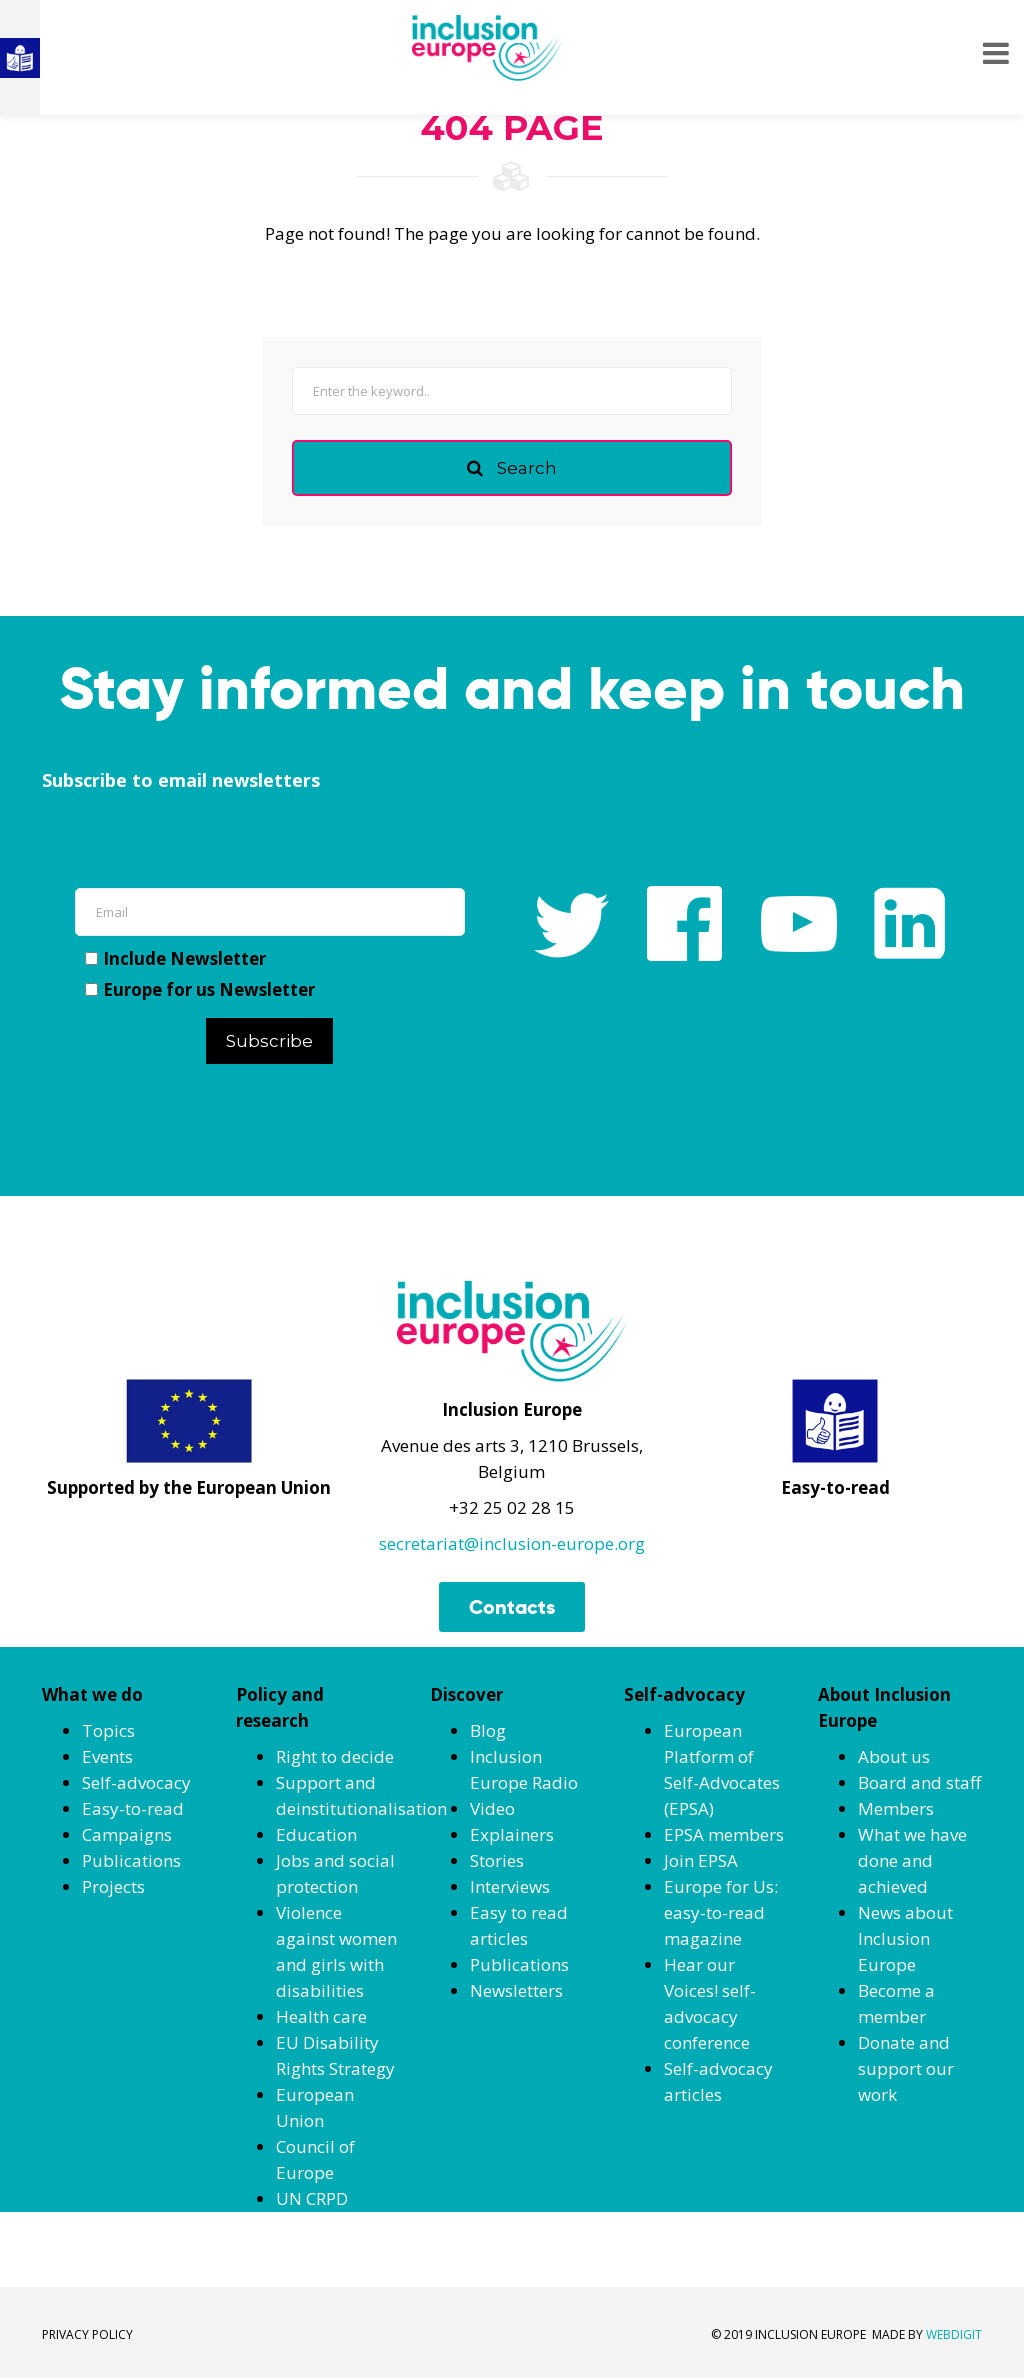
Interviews (510, 1886)
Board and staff (919, 1782)
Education (316, 1834)
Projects (113, 1886)
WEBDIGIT (954, 2334)
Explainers (512, 1834)
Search (512, 468)
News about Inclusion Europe (905, 1938)
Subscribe (269, 1041)
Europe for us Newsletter (200, 989)
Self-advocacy (136, 1782)
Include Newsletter (175, 958)
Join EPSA (701, 1860)
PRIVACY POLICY (87, 2334)
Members (896, 1808)
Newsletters (516, 1990)
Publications (131, 1860)
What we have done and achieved (912, 1860)
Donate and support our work (906, 2068)
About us (894, 1756)
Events (107, 1756)
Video (492, 1808)
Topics (108, 1730)
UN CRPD (312, 2198)
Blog (488, 1730)
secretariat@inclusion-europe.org (512, 1543)
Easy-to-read (133, 1808)
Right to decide (335, 1756)
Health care (321, 2016)
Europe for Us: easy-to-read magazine (721, 1912)
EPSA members (724, 1834)
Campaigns (127, 1834)
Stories (497, 1860)
